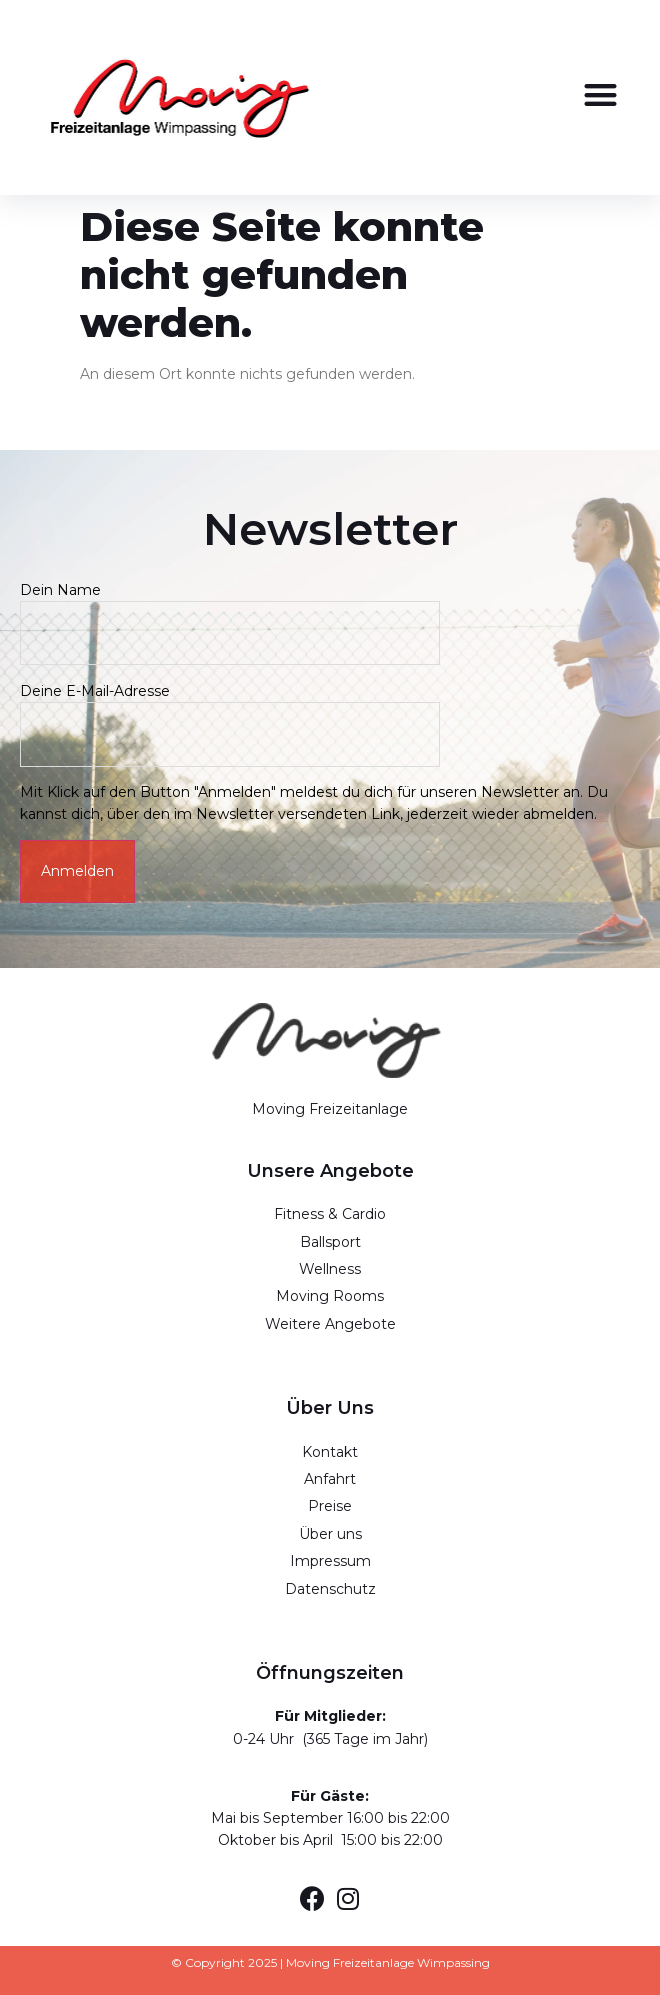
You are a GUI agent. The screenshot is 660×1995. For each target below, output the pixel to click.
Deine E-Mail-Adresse (230, 712)
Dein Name (230, 611)
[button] (601, 94)
